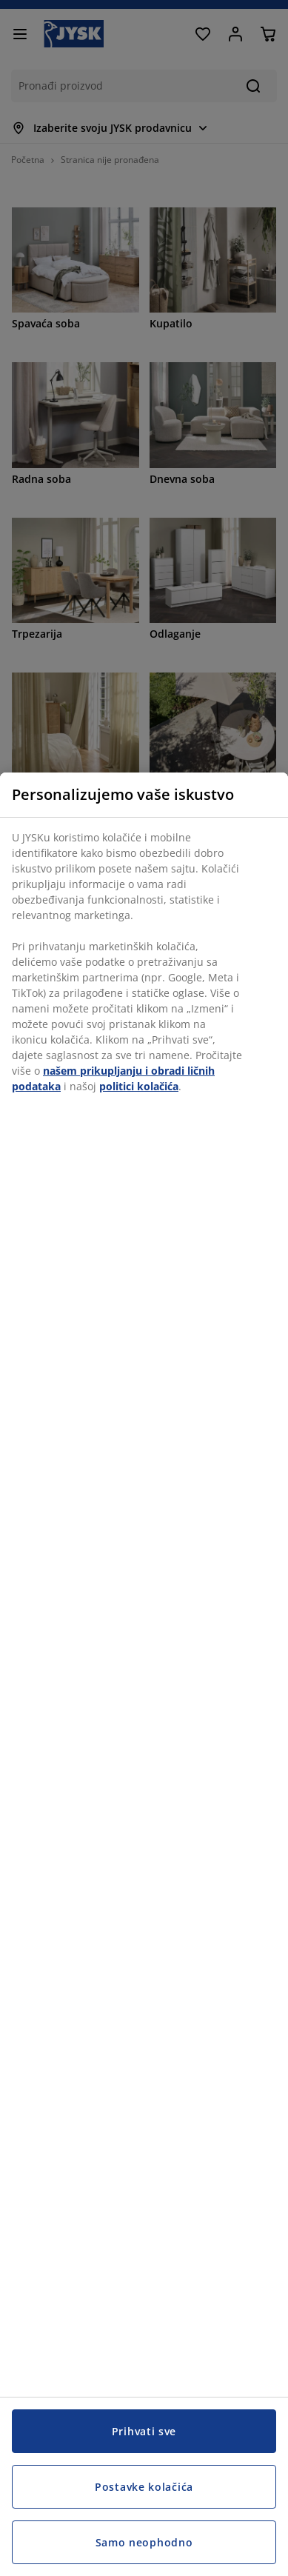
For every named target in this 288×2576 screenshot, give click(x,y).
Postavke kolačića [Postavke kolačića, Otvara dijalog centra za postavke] (144, 2487)
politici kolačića (138, 1086)
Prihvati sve (144, 2431)
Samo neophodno (144, 2542)
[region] (144, 1674)
